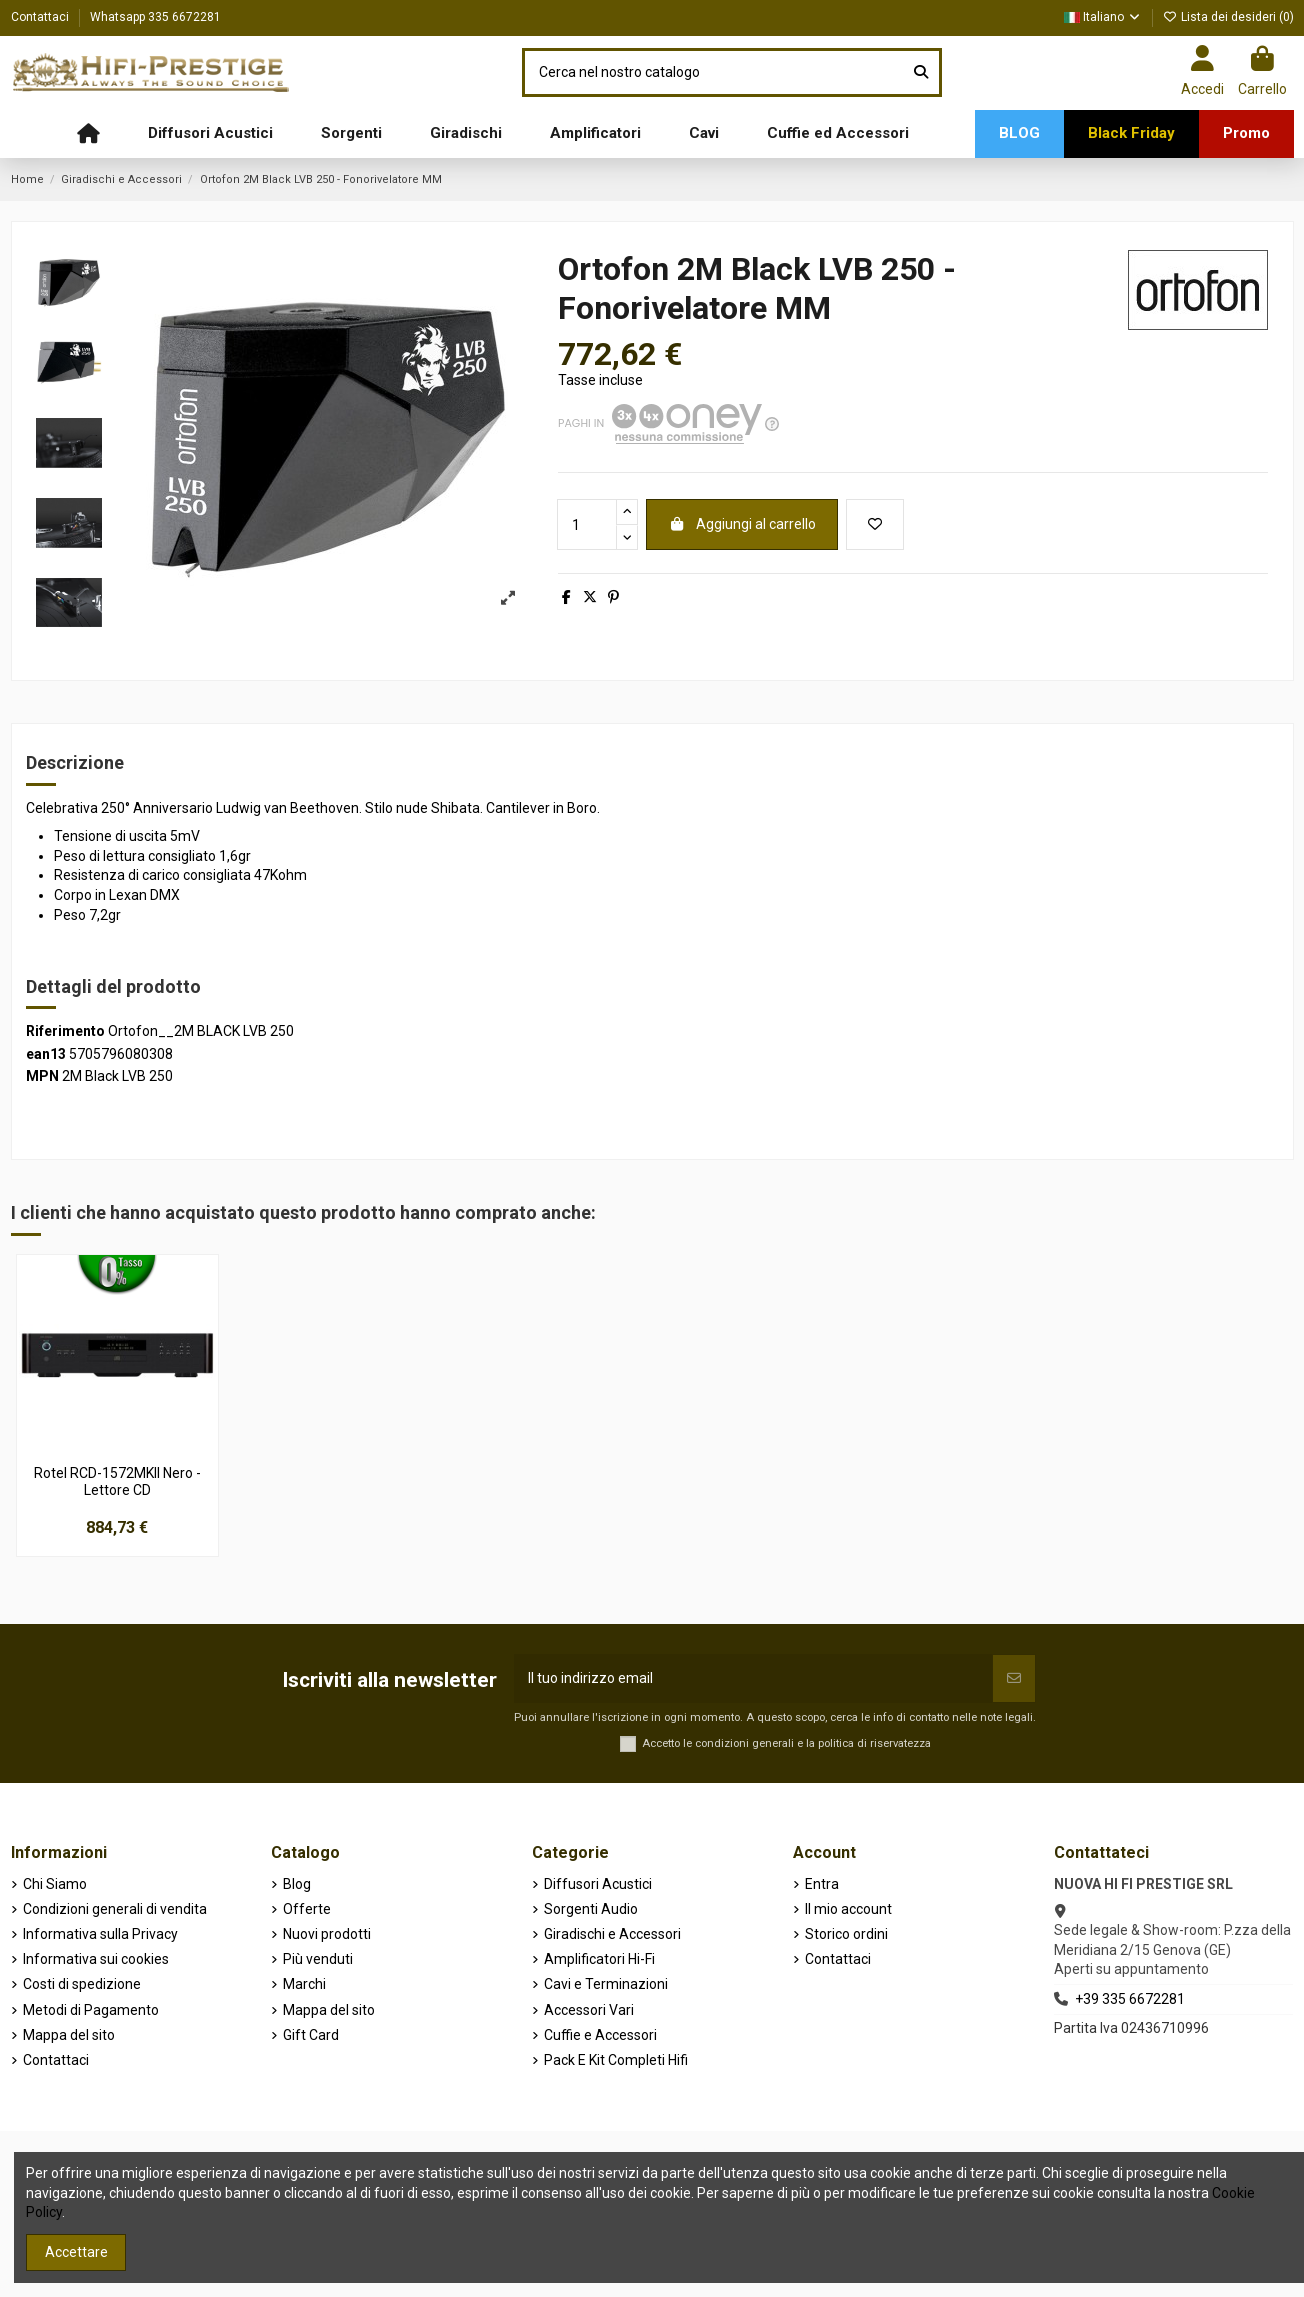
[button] (210, 134)
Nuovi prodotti (327, 1934)
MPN (42, 1076)
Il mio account (848, 1909)
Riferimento (65, 1031)
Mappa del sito (69, 2035)
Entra (822, 1884)
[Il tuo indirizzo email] (753, 1678)
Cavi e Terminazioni (606, 1984)
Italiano (1103, 17)
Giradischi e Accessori (612, 1934)
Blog (297, 1884)
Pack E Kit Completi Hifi (616, 2060)
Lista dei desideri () (1228, 17)
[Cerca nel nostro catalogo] (921, 72)
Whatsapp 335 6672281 (155, 17)
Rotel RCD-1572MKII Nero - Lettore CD (117, 1481)
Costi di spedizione (82, 1984)
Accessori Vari (589, 2010)
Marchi (304, 1984)
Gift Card (311, 2035)
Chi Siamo (55, 1884)
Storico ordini (846, 1934)
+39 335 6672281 (1130, 1999)
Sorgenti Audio (591, 1909)
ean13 (46, 1054)
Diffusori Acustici (598, 1884)
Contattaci (41, 17)
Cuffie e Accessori (600, 2035)
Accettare (76, 2252)
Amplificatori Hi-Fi (599, 1959)
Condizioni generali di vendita (115, 1909)
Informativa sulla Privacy (100, 1934)
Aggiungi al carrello (742, 524)
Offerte (307, 1909)
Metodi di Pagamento (91, 2010)
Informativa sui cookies (96, 1959)
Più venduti (318, 1959)
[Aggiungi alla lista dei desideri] (875, 524)
